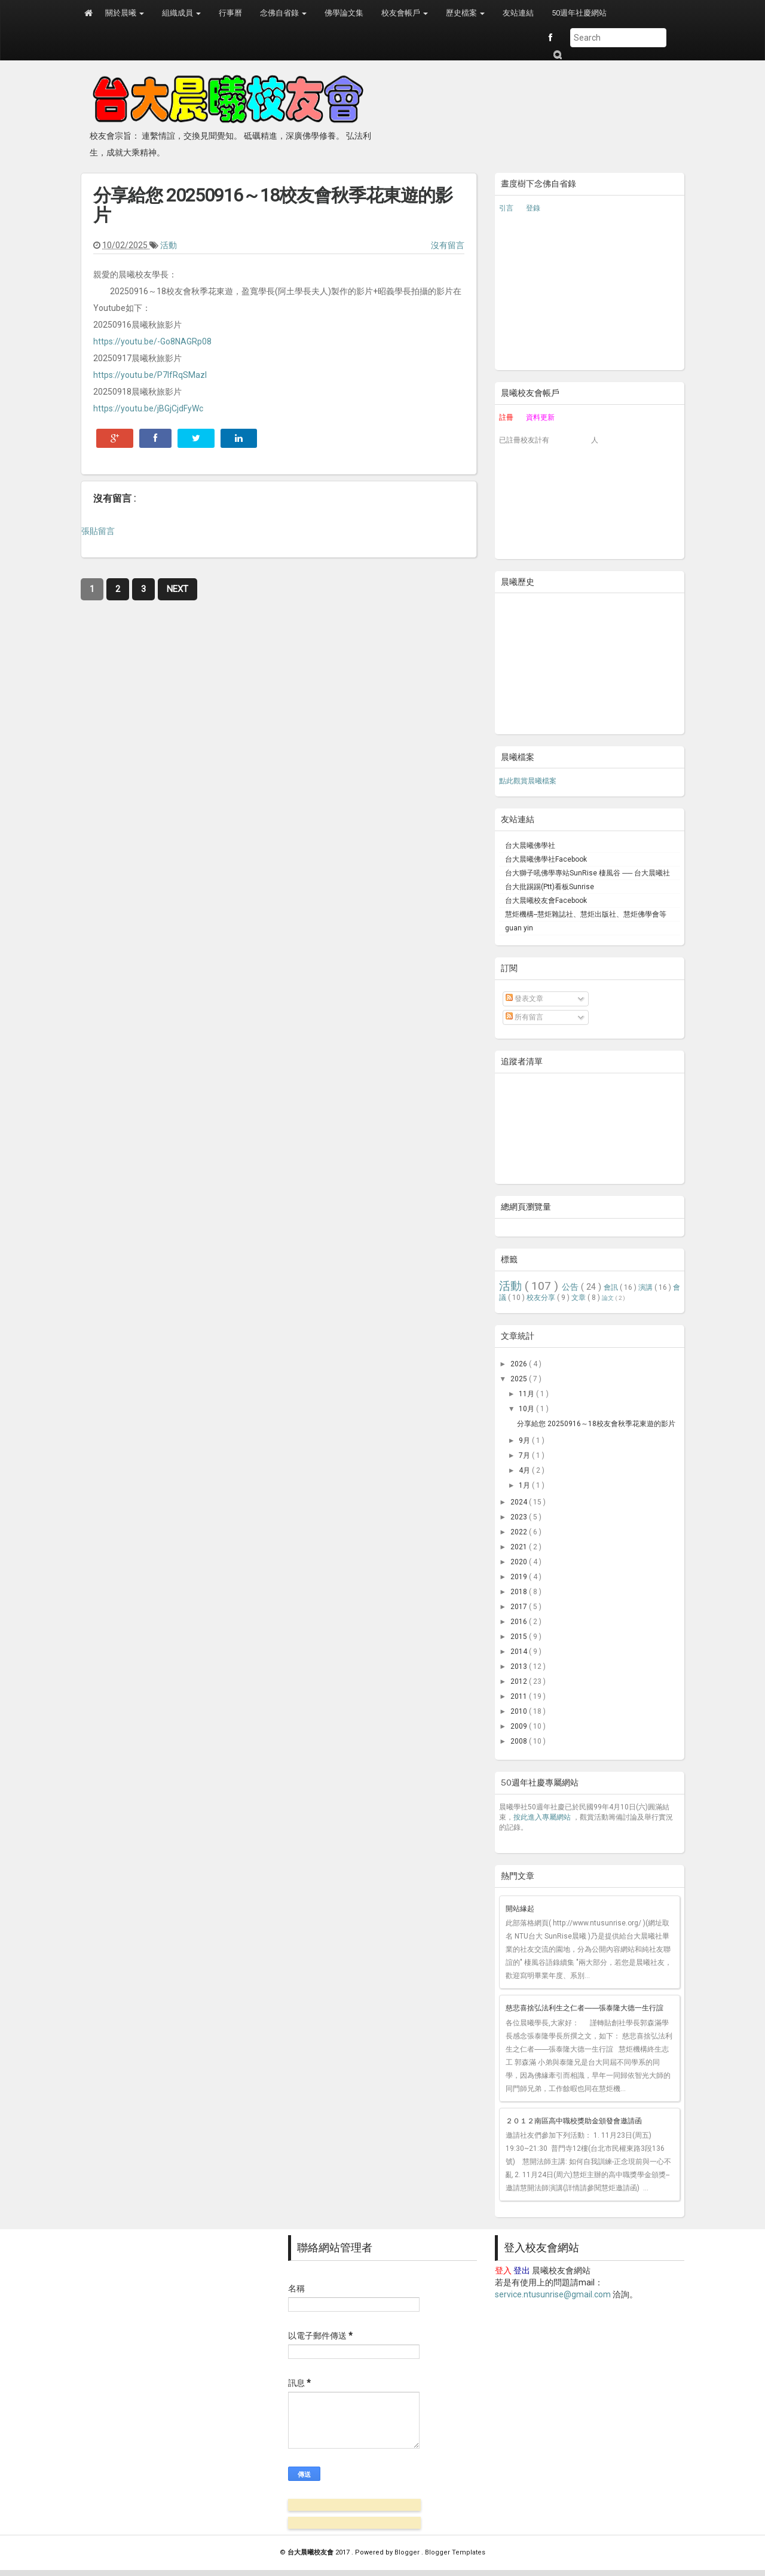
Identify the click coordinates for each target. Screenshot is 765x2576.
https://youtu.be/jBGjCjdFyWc (148, 408)
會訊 (612, 1287)
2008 (519, 1741)
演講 (646, 1287)
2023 (519, 1517)
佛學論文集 (344, 12)
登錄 (533, 208)
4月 (525, 1470)
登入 (503, 2270)
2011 (519, 1696)
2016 (519, 1621)
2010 (519, 1711)
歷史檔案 (465, 12)
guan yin (519, 928)
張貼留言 (98, 531)
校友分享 (542, 1297)
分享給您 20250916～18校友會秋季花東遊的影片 (272, 205)
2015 (519, 1636)
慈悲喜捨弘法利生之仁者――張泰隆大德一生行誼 (584, 2008)
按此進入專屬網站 (542, 1817)
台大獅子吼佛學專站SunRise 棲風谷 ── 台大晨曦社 (587, 873)
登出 (521, 2270)
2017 (519, 1607)
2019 (519, 1577)
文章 (579, 1297)
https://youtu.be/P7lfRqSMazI (150, 375)
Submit (557, 54)
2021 (519, 1547)
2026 (519, 1364)
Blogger (407, 2552)
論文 (608, 1298)
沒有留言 (447, 245)
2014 (519, 1651)
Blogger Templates (455, 2552)
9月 (525, 1440)
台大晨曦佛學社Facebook (546, 859)
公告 (571, 1287)
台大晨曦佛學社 (530, 845)
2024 (519, 1502)
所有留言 (524, 1017)
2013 (519, 1666)
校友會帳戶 (404, 12)
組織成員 (181, 12)
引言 (506, 208)
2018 (519, 1592)
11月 (527, 1394)
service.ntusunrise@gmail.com (553, 2294)
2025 (519, 1379)
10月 (527, 1409)
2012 (519, 1681)
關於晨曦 (124, 12)
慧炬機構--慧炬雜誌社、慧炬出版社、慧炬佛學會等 (585, 914)
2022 (519, 1532)
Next (177, 589)
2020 (519, 1562)
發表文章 (524, 998)
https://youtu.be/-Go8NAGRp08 (152, 341)
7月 (525, 1455)
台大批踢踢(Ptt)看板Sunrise (549, 887)
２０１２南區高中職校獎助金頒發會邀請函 (574, 2121)
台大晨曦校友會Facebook (546, 900)
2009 (519, 1726)
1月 (525, 1485)
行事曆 (230, 12)
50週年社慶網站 (579, 12)
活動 (168, 245)
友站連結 (518, 12)
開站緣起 (520, 1908)
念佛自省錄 (283, 12)
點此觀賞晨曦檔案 (527, 781)
